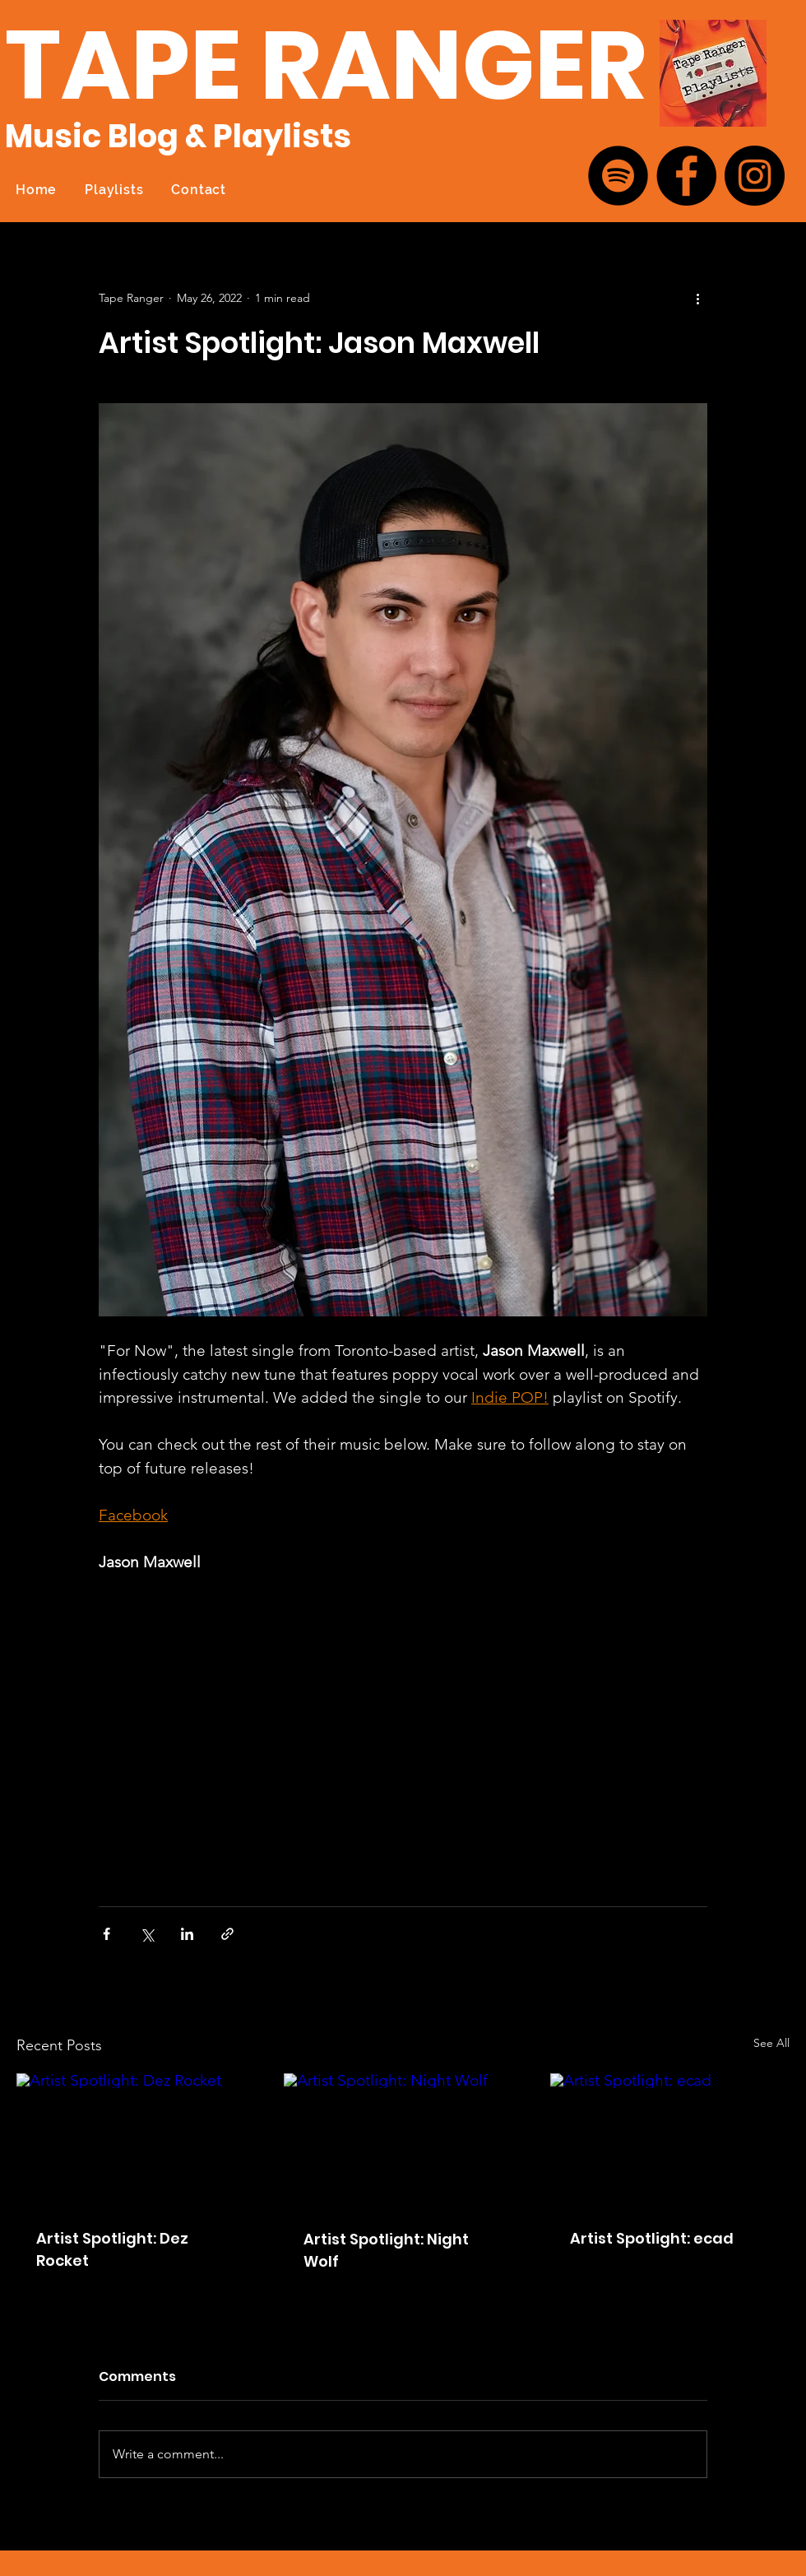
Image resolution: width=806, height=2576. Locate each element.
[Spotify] (618, 176)
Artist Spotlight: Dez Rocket (112, 2249)
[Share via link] (227, 1934)
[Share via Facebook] (106, 1934)
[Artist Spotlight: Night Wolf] (403, 2140)
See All (771, 2042)
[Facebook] (686, 176)
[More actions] (697, 298)
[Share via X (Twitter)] (147, 1934)
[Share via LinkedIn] (187, 1934)
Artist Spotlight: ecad (652, 2238)
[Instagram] (755, 176)
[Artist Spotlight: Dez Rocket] (136, 2140)
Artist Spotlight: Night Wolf (386, 2250)
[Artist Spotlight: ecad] (670, 2140)
